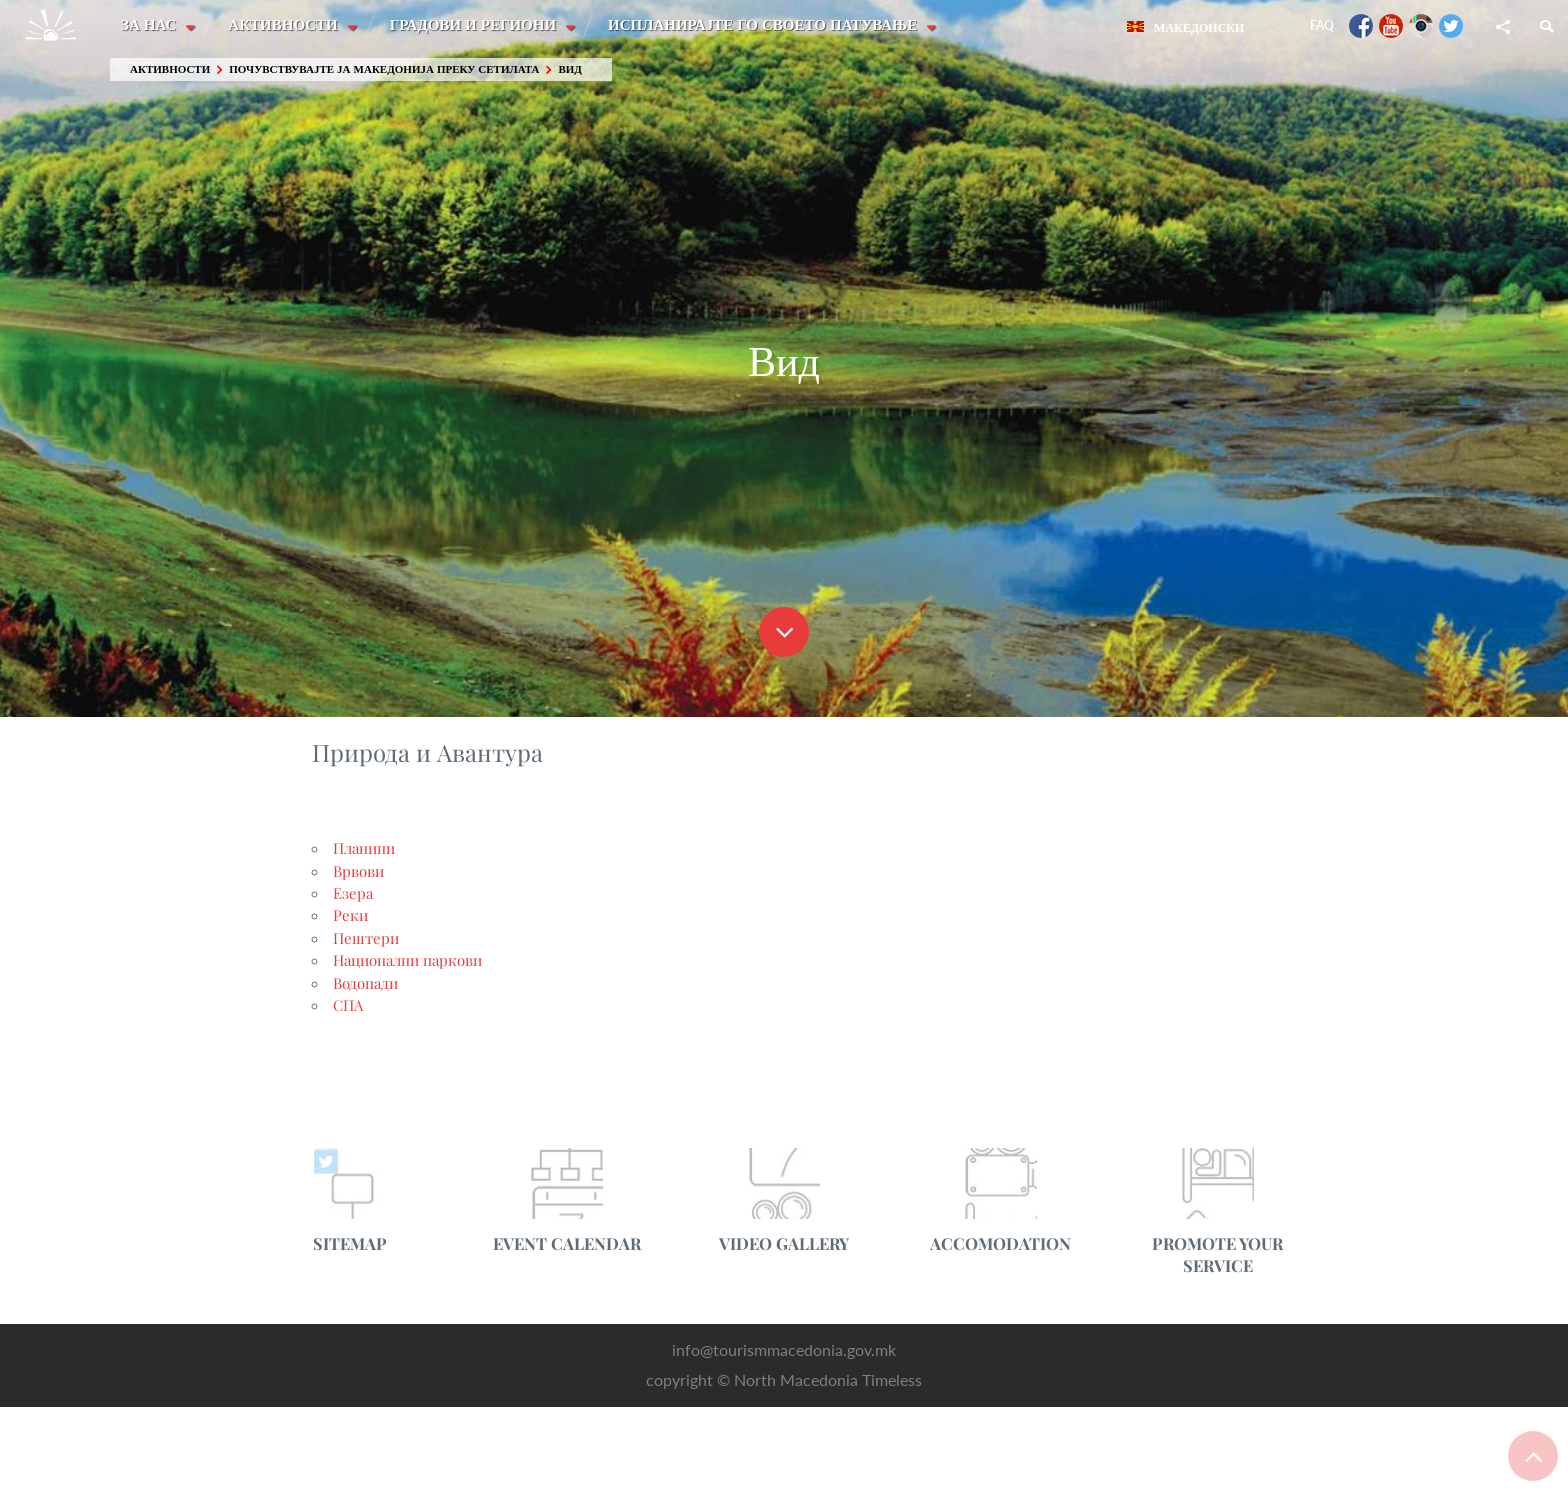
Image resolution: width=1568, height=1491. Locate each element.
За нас (150, 25)
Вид (569, 69)
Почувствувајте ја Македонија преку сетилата (384, 69)
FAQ (1322, 25)
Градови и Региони (477, 25)
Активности (285, 25)
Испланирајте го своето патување (767, 25)
